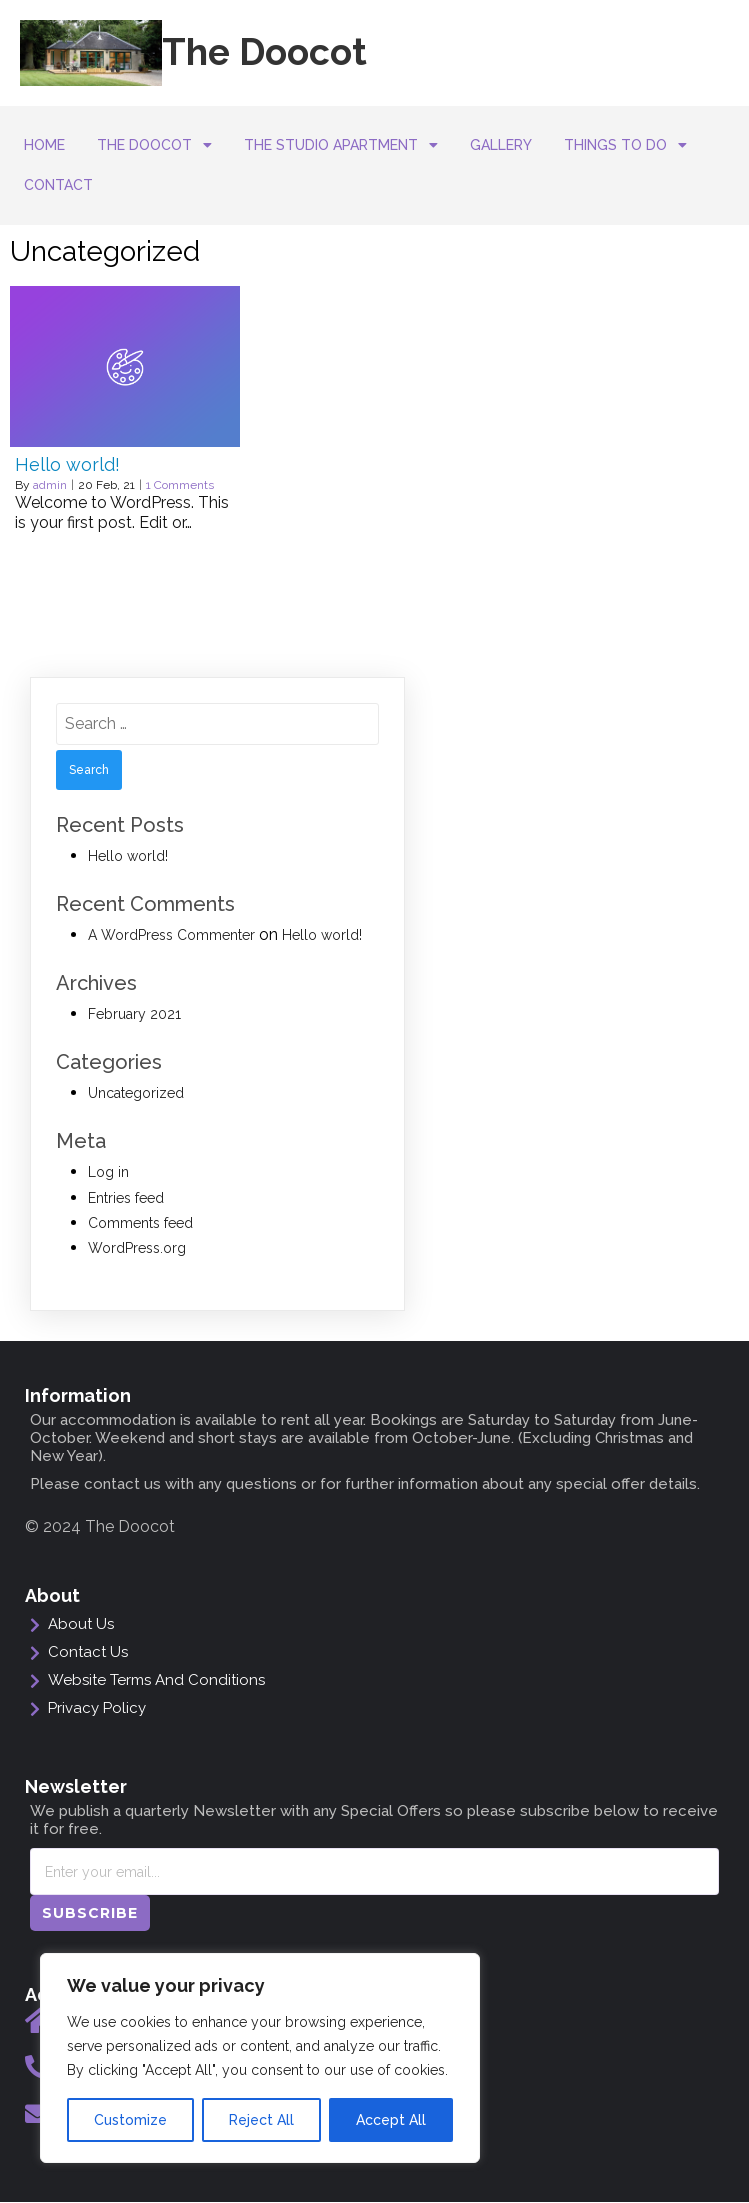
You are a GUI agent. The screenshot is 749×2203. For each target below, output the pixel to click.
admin (50, 485)
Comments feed (140, 1223)
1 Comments (180, 485)
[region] (260, 2058)
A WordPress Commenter (171, 935)
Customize (130, 2120)
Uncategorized (136, 1093)
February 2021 (134, 1014)
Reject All (261, 2120)
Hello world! (128, 856)
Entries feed (126, 1198)
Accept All (391, 2120)
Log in (108, 1172)
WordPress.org (137, 1248)
